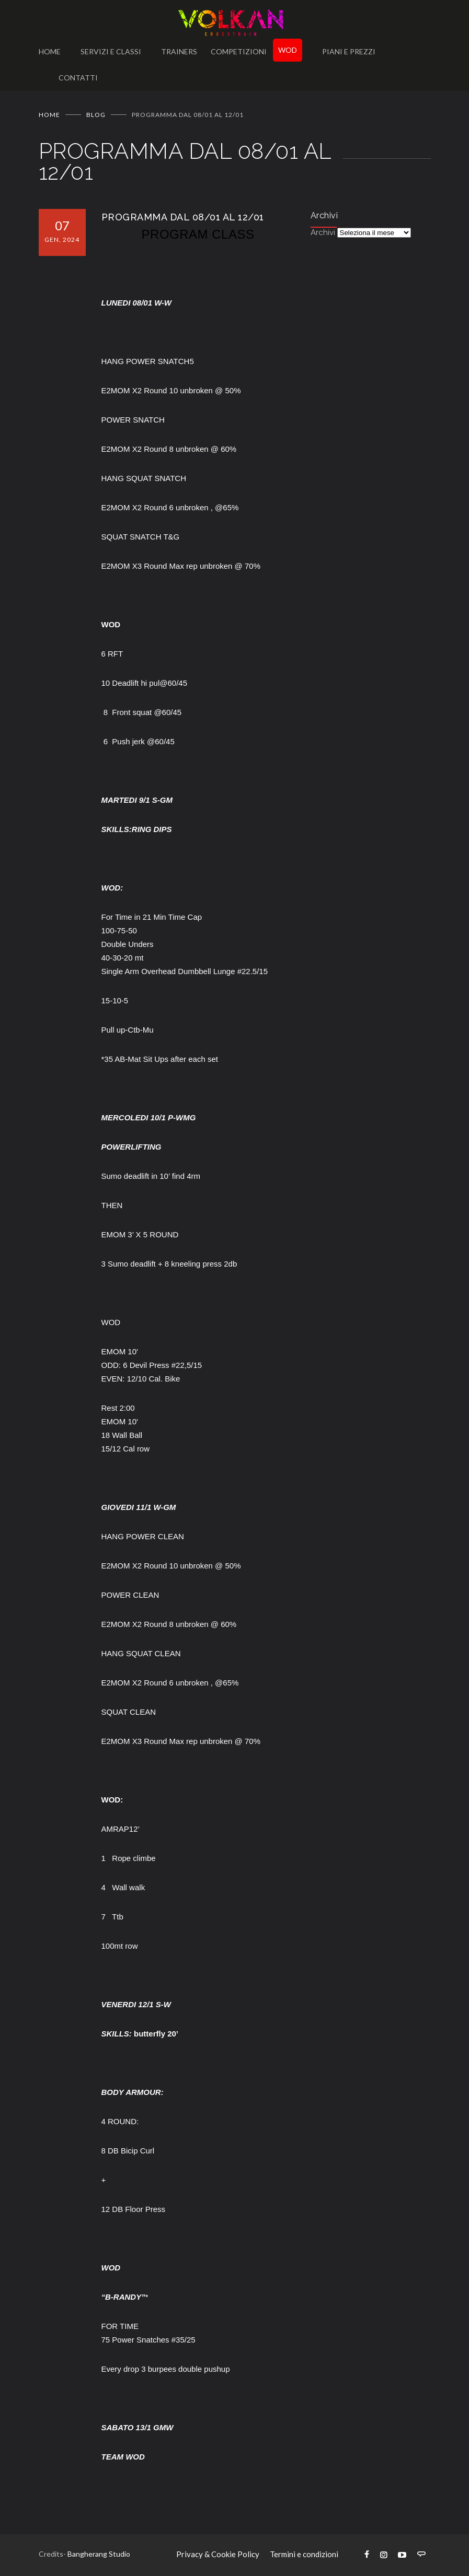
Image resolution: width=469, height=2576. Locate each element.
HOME (50, 51)
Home (49, 115)
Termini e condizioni (304, 2554)
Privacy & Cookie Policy (217, 2554)
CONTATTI (78, 77)
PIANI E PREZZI (348, 51)
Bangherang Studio (98, 2553)
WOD (287, 49)
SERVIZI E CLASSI (111, 51)
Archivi (323, 232)
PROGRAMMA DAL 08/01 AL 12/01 (182, 217)
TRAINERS (179, 51)
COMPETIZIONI (239, 51)
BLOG (96, 115)
